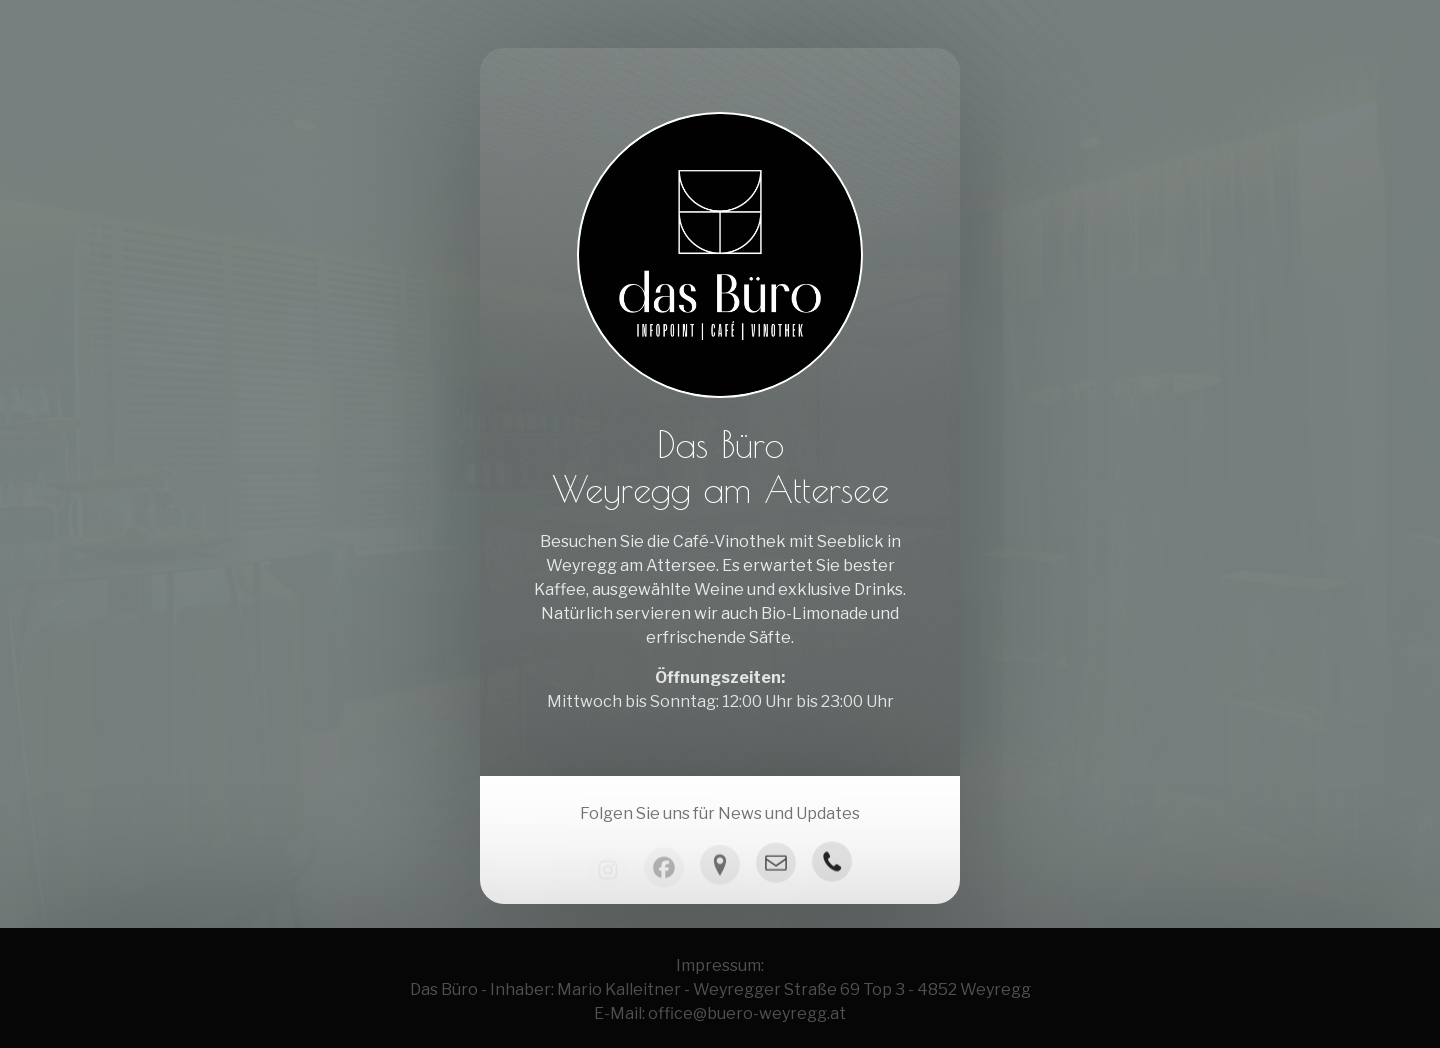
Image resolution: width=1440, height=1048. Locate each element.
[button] (776, 868)
